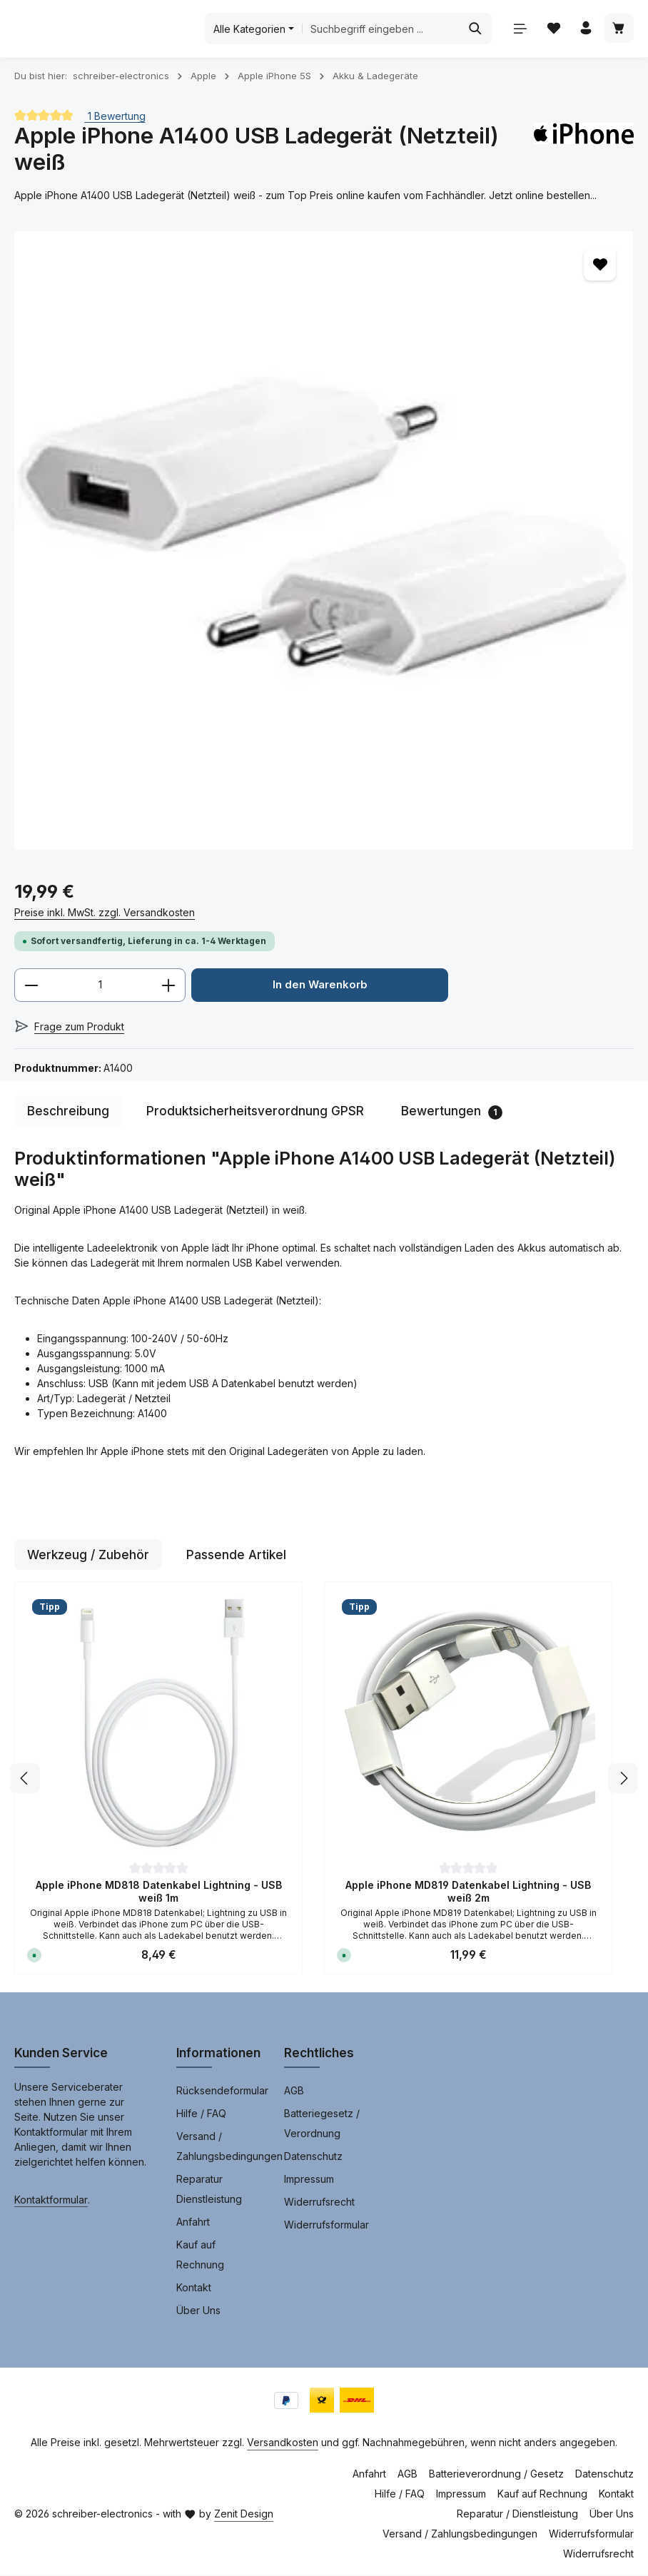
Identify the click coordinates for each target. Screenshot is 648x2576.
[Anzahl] (100, 985)
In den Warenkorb (319, 985)
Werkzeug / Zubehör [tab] (88, 1555)
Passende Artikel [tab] (236, 1555)
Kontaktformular (51, 2200)
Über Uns (198, 2311)
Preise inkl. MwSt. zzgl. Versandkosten (104, 912)
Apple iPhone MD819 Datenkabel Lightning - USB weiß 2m (468, 1892)
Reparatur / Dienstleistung (517, 2514)
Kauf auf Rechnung (200, 2255)
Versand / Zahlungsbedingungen (229, 2147)
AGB (294, 2091)
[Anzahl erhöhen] (169, 985)
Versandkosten (282, 2443)
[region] (324, 540)
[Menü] (517, 29)
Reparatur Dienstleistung (209, 2190)
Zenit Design (243, 2514)
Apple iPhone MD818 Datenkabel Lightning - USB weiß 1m (159, 1892)
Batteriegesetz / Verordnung (322, 2124)
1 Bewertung (115, 115)
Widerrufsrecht (319, 2202)
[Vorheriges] (25, 1779)
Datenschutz (313, 2157)
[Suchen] (473, 28)
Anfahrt (193, 2222)
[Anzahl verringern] (31, 985)
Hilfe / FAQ (201, 2114)
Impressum (309, 2180)
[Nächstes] (623, 1779)
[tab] (68, 1111)
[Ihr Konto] (584, 29)
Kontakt (193, 2288)
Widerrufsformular (326, 2225)
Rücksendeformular (222, 2091)
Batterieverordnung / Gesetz (496, 2474)
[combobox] (391, 28)
